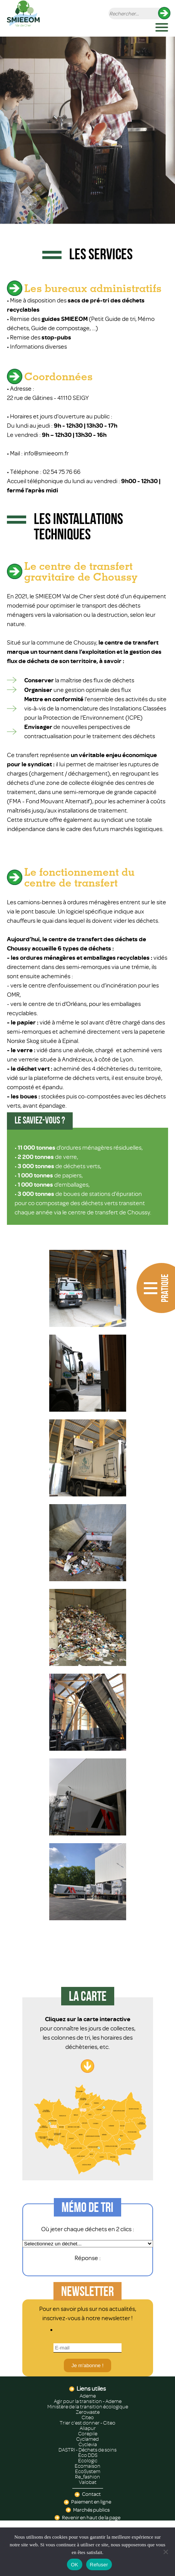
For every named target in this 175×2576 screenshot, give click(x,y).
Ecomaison (87, 2466)
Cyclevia (87, 2444)
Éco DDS (87, 2455)
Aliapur (88, 2428)
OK (74, 2565)
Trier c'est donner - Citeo (87, 2423)
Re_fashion (87, 2477)
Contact (91, 2494)
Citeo (88, 2417)
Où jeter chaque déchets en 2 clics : (87, 2229)
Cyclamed (87, 2439)
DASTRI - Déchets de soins (87, 2450)
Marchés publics (91, 2510)
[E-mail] (87, 2348)
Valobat (88, 2482)
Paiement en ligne (91, 2502)
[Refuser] (165, 2552)
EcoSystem (87, 2471)
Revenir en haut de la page (91, 2518)
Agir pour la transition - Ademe (88, 2401)
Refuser (99, 2565)
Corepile (87, 2434)
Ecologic (87, 2460)
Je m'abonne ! (87, 2365)
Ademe (88, 2396)
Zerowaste (88, 2412)
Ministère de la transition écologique (87, 2407)
